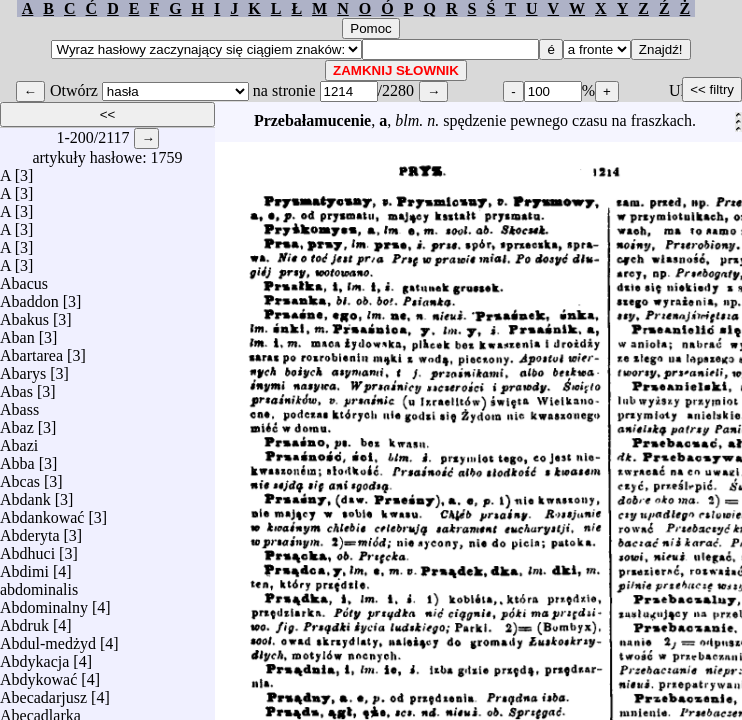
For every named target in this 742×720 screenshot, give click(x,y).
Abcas (20, 476)
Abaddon (29, 296)
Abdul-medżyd (48, 638)
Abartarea (31, 350)
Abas (16, 386)
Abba (17, 458)
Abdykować (38, 674)
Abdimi (24, 566)
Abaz (17, 422)
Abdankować (42, 512)
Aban (17, 332)
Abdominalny (44, 602)
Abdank (25, 494)
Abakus (24, 314)
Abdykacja (34, 656)
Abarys (23, 368)
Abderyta (30, 530)
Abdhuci (27, 548)
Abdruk (24, 620)
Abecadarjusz (43, 692)
